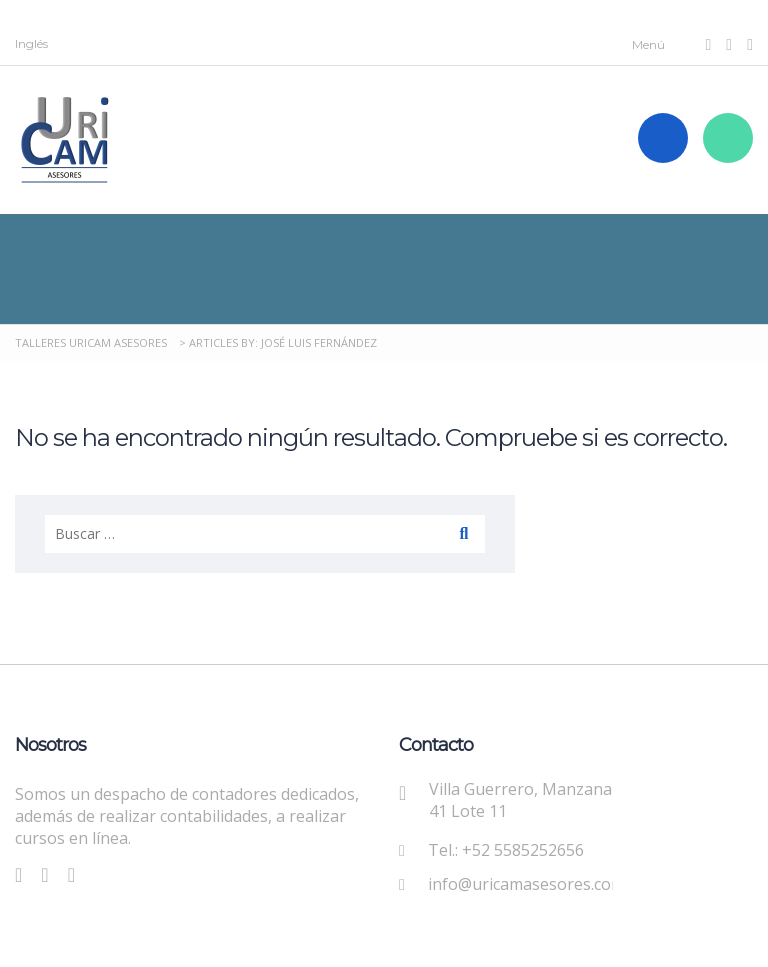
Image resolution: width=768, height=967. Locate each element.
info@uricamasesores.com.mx (539, 884)
